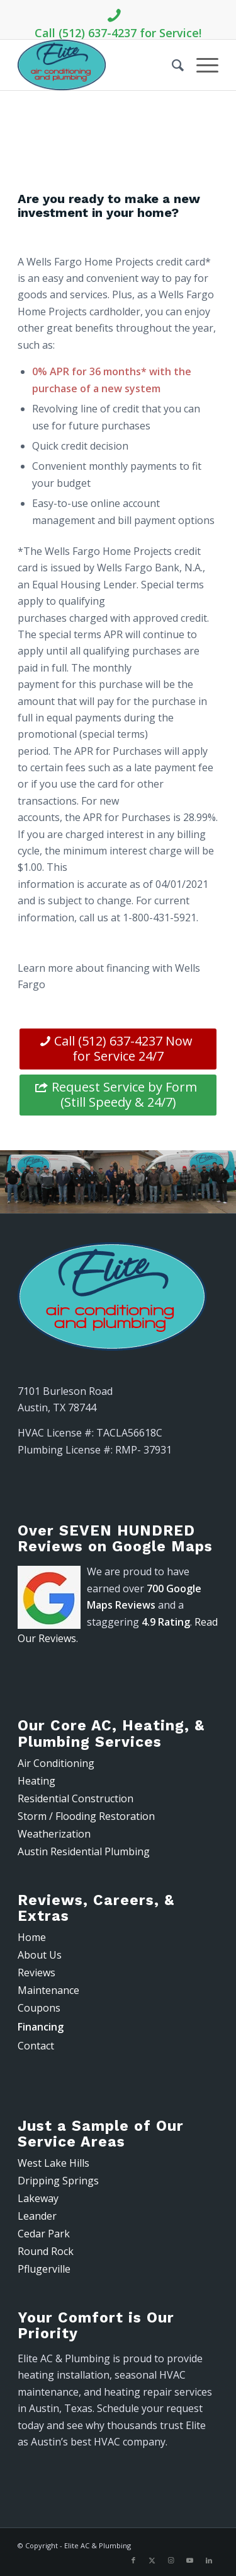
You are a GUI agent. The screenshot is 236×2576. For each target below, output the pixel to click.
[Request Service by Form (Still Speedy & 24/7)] (118, 1095)
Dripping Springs (58, 2181)
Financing (41, 2027)
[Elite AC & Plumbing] (98, 65)
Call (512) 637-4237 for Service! (118, 21)
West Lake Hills (53, 2163)
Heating (36, 1781)
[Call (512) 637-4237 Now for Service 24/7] (118, 1049)
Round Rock (46, 2251)
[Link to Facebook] (133, 2560)
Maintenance (48, 1990)
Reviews (36, 1972)
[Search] (171, 65)
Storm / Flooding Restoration (86, 1816)
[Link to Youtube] (190, 2560)
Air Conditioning (56, 1763)
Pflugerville (44, 2269)
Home (32, 1937)
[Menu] (201, 65)
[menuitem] (171, 65)
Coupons (39, 2008)
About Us (40, 1955)
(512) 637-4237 (118, 165)
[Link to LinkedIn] (208, 2560)
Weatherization (54, 1834)
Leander (37, 2216)
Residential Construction (75, 1798)
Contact (36, 2046)
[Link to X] (152, 2560)
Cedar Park (44, 2234)
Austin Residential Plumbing (84, 1851)
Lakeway (38, 2198)
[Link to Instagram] (171, 2560)
